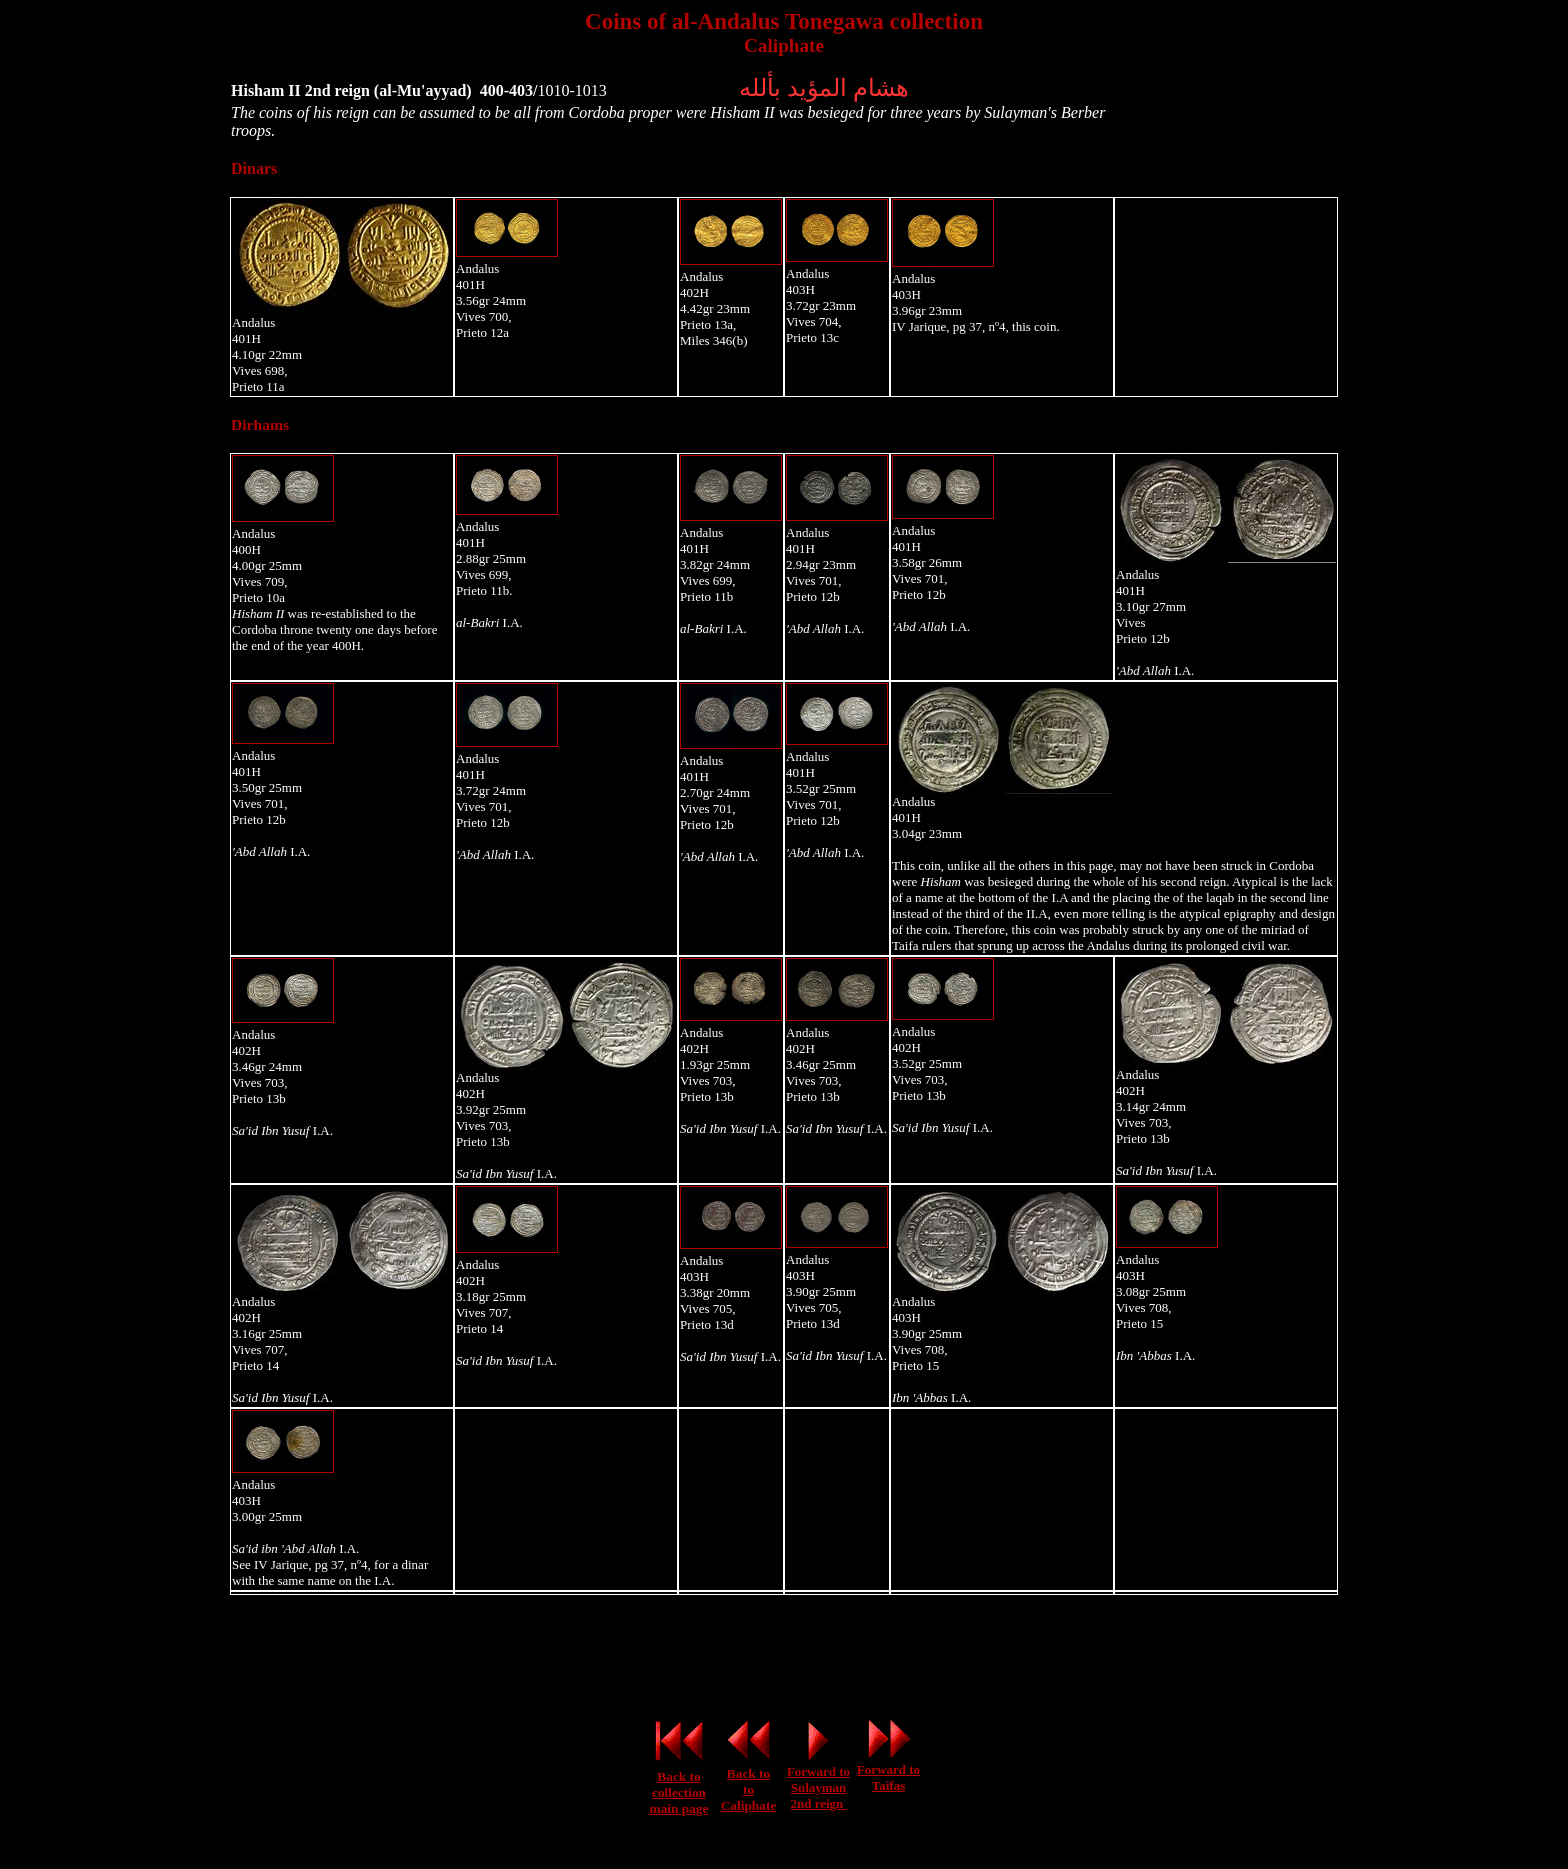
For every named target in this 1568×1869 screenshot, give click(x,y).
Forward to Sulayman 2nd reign (818, 1787)
